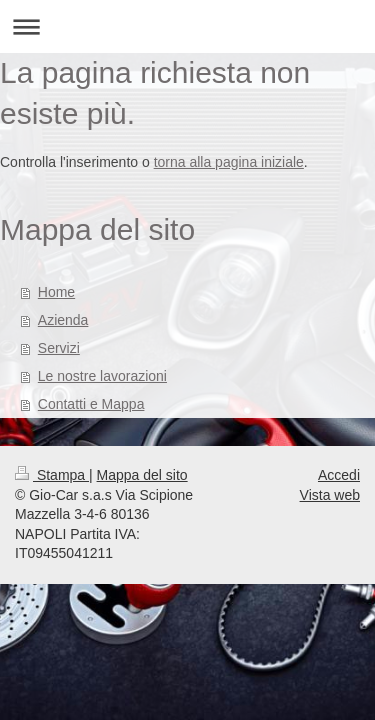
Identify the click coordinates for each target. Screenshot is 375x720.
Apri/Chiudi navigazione (187, 26)
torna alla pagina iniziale (229, 162)
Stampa (52, 475)
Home (56, 292)
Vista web (330, 495)
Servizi (59, 348)
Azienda (63, 320)
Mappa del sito (142, 475)
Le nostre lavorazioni (102, 376)
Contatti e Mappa (91, 404)
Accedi (339, 475)
